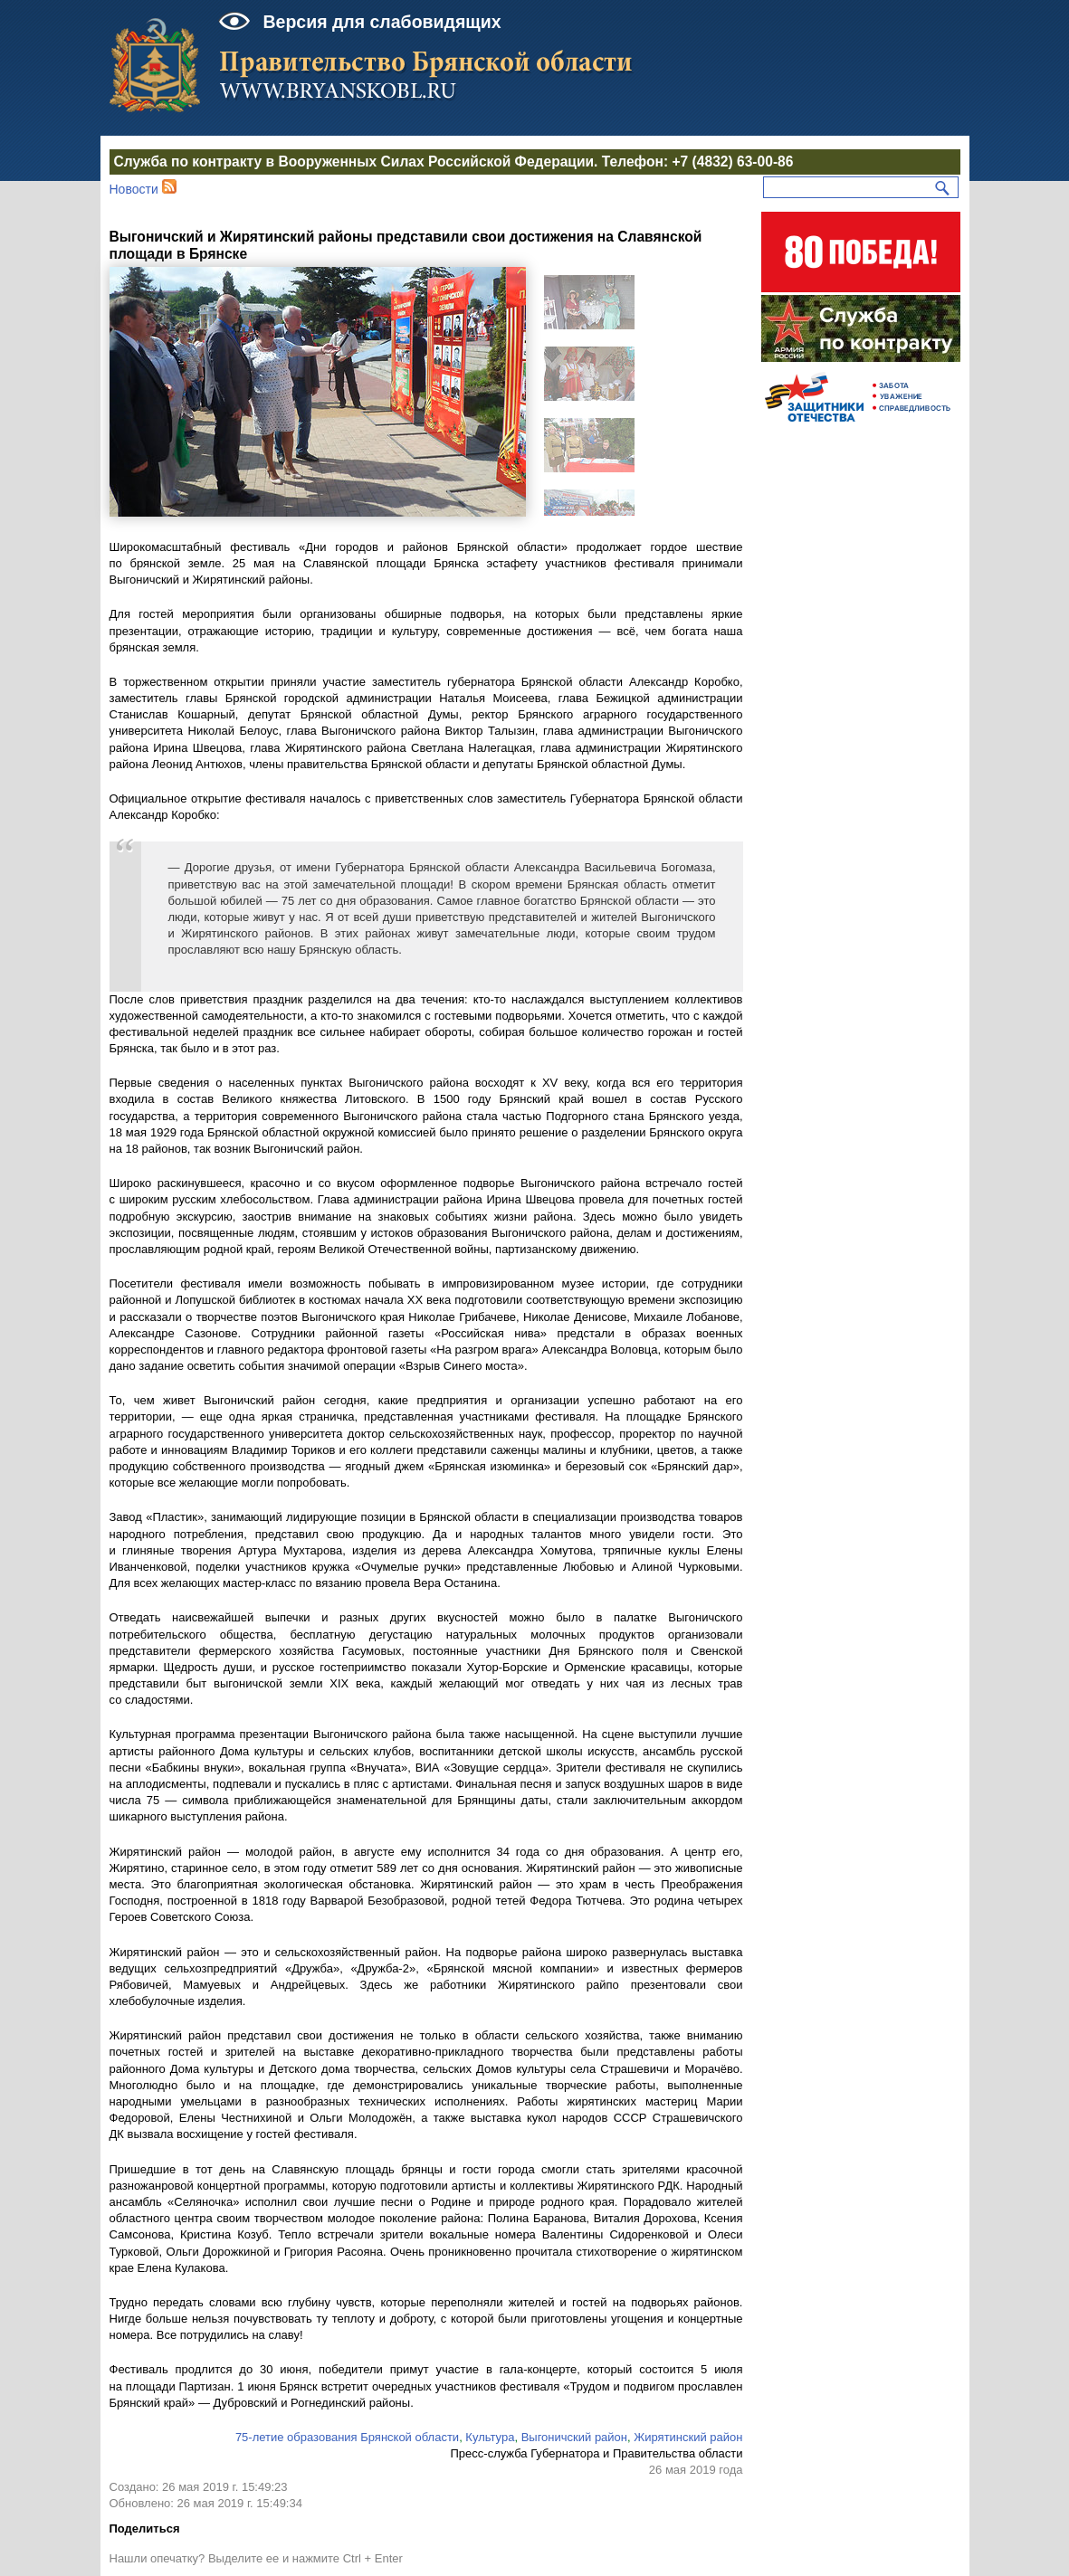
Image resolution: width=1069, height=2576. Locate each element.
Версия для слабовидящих (382, 22)
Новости (134, 189)
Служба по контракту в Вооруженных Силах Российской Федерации (354, 161)
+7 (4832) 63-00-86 (732, 161)
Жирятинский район (688, 2437)
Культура (489, 2437)
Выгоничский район (574, 2437)
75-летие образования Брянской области (347, 2437)
